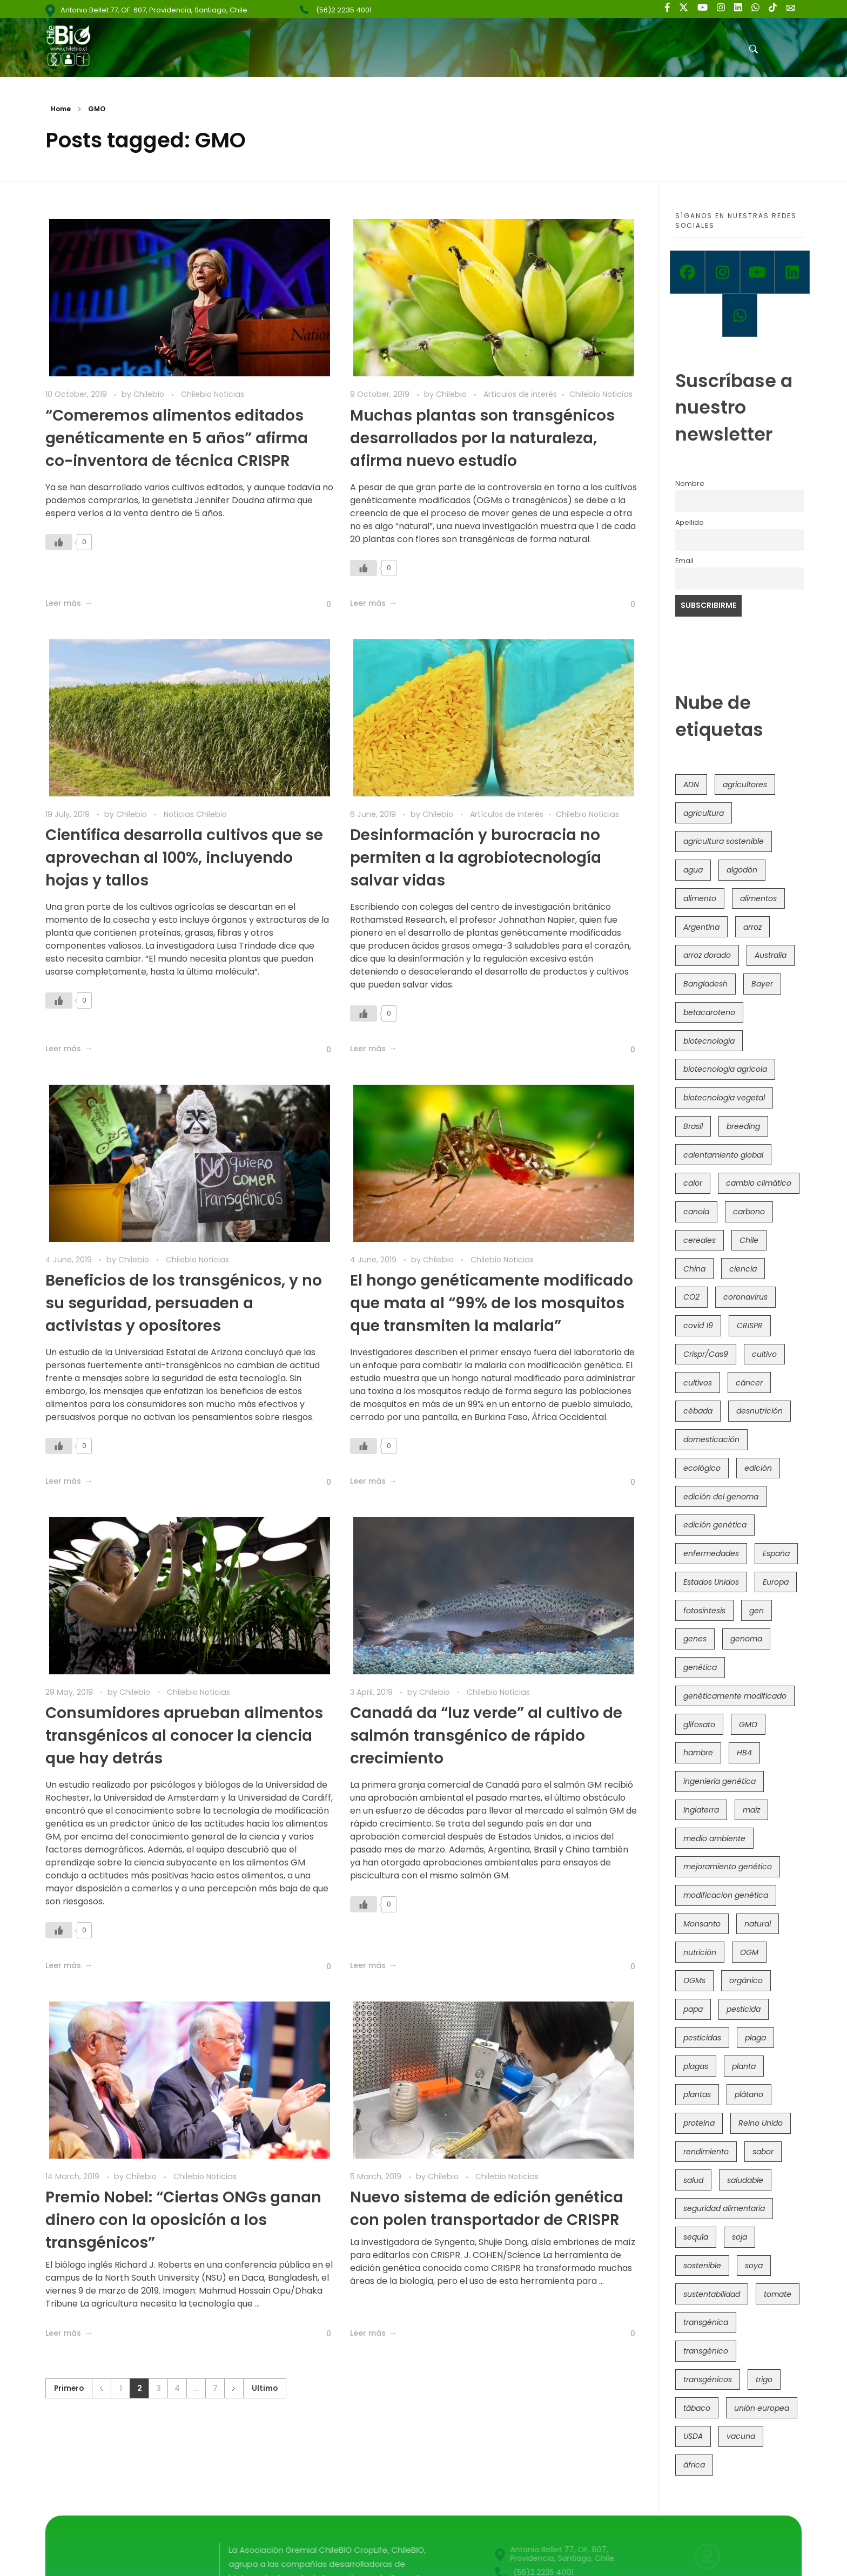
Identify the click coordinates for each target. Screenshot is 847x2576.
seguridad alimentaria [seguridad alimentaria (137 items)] (724, 2208)
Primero (69, 2388)
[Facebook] (687, 272)
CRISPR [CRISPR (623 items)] (750, 1325)
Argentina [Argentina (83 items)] (701, 927)
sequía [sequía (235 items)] (695, 2237)
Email (684, 560)
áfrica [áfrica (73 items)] (694, 2464)
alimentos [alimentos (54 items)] (758, 898)
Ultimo (265, 2388)
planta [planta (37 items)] (744, 2066)
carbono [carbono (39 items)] (749, 1211)
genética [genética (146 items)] (700, 1667)
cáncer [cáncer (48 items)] (749, 1382)
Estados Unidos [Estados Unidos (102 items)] (711, 1582)
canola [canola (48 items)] (696, 1211)
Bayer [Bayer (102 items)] (762, 983)
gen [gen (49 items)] (756, 1610)
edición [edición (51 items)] (758, 1468)
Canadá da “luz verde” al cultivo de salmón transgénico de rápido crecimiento (486, 1735)
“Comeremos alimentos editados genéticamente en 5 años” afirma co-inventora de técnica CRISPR (176, 438)
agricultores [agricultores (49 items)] (745, 784)
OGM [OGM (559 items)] (749, 1952)
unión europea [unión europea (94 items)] (761, 2408)
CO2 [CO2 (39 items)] (691, 1297)
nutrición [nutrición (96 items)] (699, 1952)
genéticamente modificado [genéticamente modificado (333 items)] (734, 1696)
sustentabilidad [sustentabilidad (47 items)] (711, 2294)
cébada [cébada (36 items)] (697, 1410)
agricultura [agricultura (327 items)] (703, 813)
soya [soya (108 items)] (754, 2265)
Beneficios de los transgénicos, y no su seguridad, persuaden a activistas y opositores (183, 1303)
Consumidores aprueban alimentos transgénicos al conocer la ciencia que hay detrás (184, 1735)
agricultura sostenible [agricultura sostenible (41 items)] (723, 841)
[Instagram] (722, 272)
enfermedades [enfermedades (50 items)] (711, 1553)
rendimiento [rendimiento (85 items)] (706, 2151)
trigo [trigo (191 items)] (764, 2379)
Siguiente (233, 2388)
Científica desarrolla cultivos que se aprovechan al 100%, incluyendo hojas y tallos (184, 857)
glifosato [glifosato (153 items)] (699, 1724)
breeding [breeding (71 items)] (743, 1126)
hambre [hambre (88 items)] (698, 1752)
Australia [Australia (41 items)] (770, 955)
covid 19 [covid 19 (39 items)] (698, 1325)
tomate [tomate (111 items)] (777, 2294)
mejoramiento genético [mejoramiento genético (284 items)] (727, 1866)
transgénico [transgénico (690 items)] (705, 2350)
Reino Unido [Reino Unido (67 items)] (760, 2123)
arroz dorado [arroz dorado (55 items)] (707, 955)
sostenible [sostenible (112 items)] (702, 2265)
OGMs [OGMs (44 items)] (694, 1980)
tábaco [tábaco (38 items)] (696, 2408)
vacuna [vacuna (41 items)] (741, 2436)
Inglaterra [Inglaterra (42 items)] (701, 1809)
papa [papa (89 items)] (693, 2009)
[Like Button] (58, 542)
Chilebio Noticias (212, 394)
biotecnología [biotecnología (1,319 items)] (709, 1041)
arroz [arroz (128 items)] (752, 927)
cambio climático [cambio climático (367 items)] (758, 1183)
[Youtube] (757, 272)
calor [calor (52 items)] (692, 1183)
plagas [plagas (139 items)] (695, 2066)
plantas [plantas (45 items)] (697, 2094)
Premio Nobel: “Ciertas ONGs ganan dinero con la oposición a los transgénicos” (183, 2220)
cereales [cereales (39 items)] (699, 1240)
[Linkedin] (792, 272)
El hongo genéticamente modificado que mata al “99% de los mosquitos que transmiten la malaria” (491, 1303)
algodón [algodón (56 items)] (742, 869)
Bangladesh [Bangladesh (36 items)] (705, 983)
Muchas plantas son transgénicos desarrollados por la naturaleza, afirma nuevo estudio (482, 438)
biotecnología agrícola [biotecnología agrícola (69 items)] (725, 1069)
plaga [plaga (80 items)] (755, 2037)
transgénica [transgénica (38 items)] (705, 2322)
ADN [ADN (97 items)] (691, 784)
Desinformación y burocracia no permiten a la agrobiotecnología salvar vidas (475, 857)
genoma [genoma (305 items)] (746, 1638)
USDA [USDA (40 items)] (693, 2436)
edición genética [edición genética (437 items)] (715, 1524)
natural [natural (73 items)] (757, 1923)
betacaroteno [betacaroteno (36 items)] (709, 1012)
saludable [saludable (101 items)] (745, 2180)
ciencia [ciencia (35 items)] (743, 1268)
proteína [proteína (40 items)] (699, 2123)
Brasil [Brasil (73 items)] (693, 1126)
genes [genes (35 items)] (695, 1638)
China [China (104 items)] (694, 1268)
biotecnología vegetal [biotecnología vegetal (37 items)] (724, 1097)
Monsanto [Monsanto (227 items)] (702, 1923)
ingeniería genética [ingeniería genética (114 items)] (719, 1781)
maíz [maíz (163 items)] (751, 1809)
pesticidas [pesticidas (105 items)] (702, 2037)
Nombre (689, 483)
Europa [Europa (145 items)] (776, 1582)
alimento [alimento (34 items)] (699, 898)
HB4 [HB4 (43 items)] (744, 1752)
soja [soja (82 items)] (739, 2237)
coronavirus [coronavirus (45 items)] (745, 1297)
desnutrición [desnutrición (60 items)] (759, 1410)
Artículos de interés (520, 394)
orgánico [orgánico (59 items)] (746, 1980)
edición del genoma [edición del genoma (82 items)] (720, 1496)
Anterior (101, 2388)
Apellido (689, 522)
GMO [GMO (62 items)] (748, 1724)
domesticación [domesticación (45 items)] (711, 1439)
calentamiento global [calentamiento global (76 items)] (723, 1155)
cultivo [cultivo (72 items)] (764, 1354)
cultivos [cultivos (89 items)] (697, 1382)
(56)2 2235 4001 (344, 10)
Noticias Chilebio (195, 814)
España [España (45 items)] (776, 1553)
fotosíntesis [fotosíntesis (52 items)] (704, 1610)
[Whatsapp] (739, 315)
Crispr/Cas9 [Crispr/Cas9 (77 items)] (705, 1354)
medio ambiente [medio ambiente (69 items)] (714, 1838)
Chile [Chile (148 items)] (749, 1240)
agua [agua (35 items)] (693, 869)
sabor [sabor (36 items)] (763, 2151)
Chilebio (149, 394)
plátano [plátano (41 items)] (749, 2094)
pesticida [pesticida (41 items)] (744, 2009)
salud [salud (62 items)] (693, 2180)
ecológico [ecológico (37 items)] (702, 1468)
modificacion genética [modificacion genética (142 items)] (725, 1895)
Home (61, 108)
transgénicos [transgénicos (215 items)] (707, 2379)
